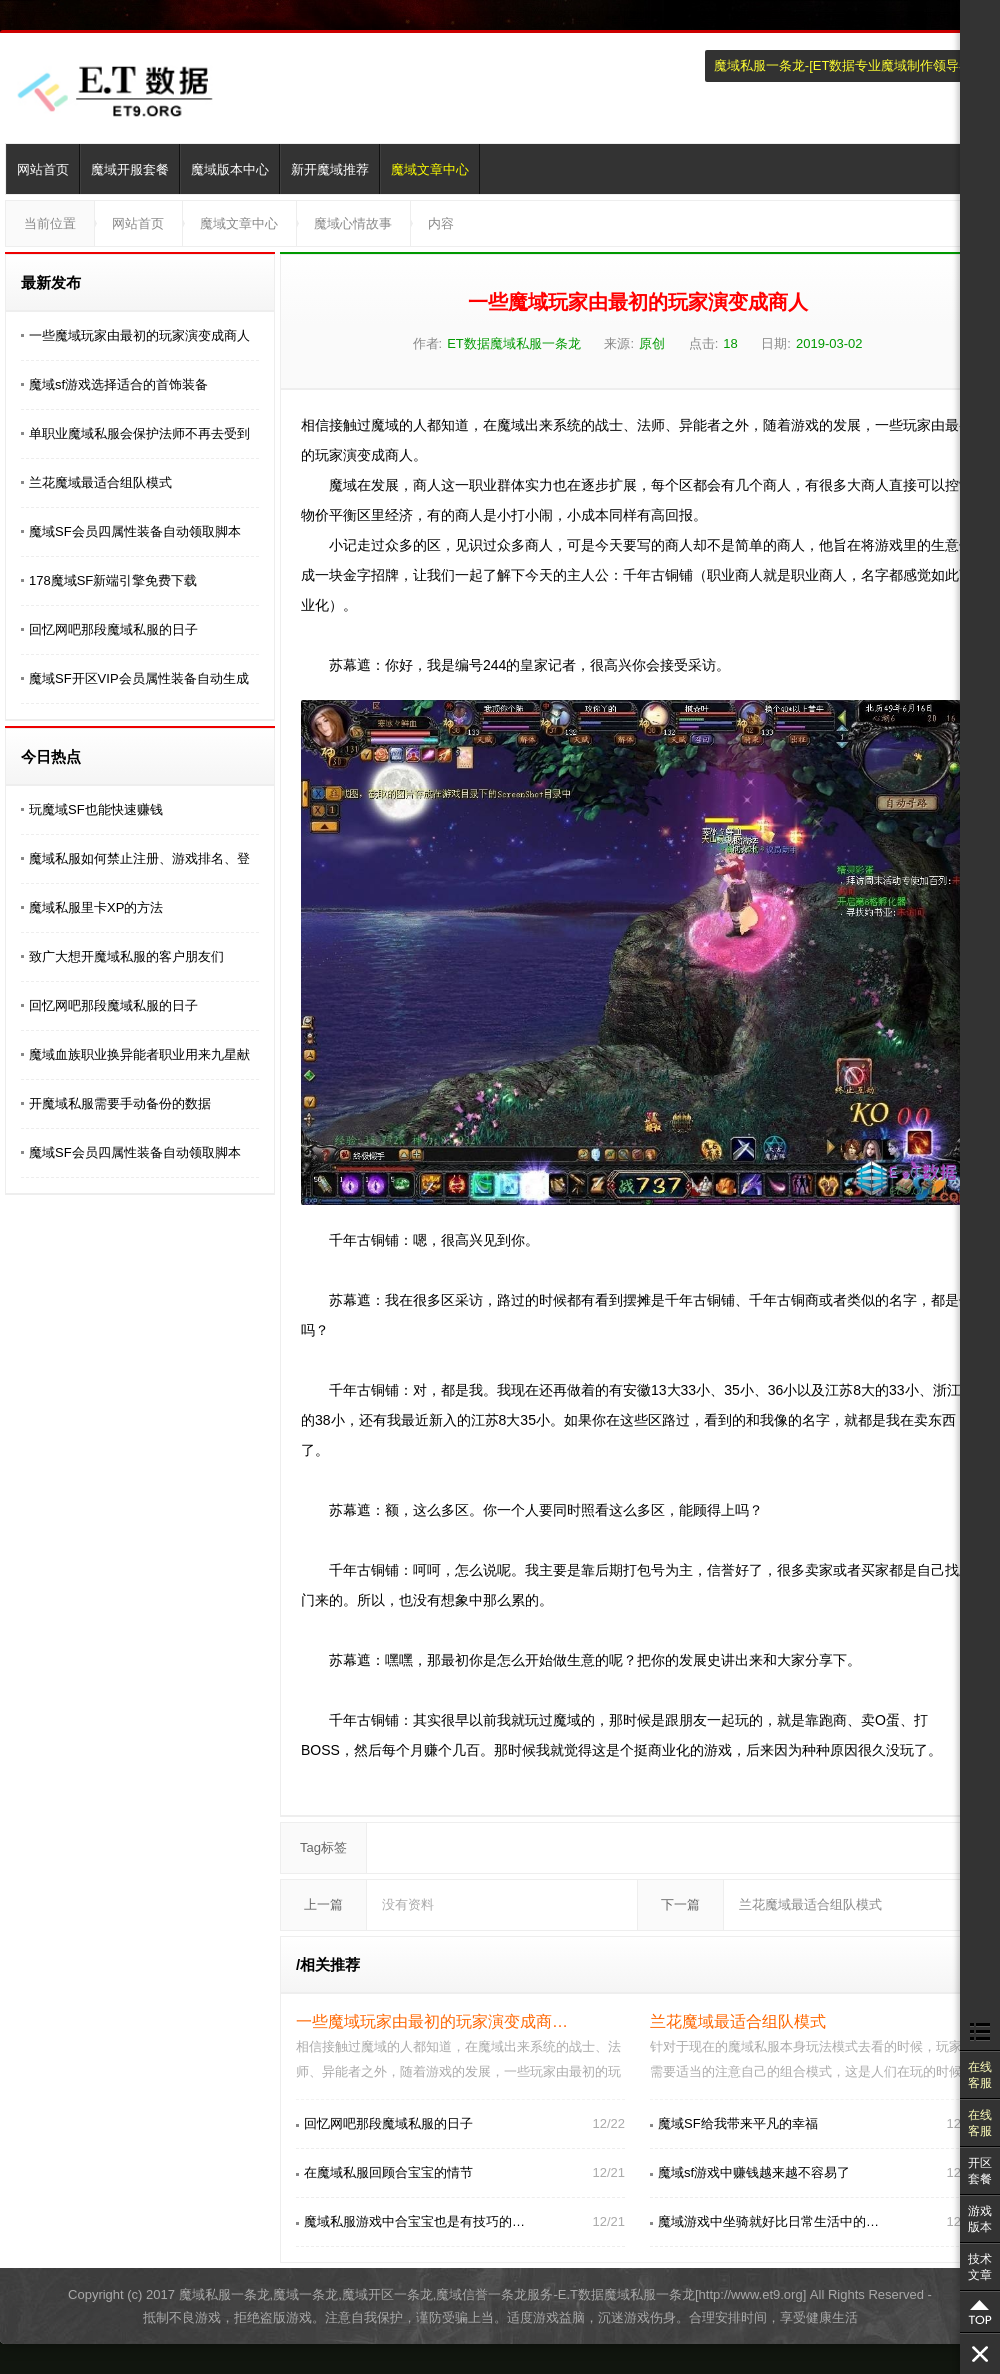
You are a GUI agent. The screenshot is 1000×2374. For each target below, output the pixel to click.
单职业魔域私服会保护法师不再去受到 (139, 433)
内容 (441, 223)
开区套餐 (980, 2171)
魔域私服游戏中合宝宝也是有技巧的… (414, 2221)
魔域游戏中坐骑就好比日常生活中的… (768, 2221)
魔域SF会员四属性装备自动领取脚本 (135, 531)
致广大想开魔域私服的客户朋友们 (126, 956)
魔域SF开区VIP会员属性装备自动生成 (139, 678)
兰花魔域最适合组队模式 (100, 482)
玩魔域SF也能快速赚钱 (96, 809)
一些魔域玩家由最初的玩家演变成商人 (139, 335)
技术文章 (980, 2267)
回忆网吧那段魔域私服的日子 (113, 629)
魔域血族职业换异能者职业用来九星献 (139, 1054)
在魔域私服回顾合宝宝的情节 (388, 2172)
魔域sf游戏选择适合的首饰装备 (118, 384)
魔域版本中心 (230, 169)
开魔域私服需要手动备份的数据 (120, 1103)
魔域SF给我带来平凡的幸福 (738, 2123)
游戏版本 (980, 2219)
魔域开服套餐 (130, 169)
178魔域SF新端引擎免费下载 (113, 580)
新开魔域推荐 (330, 169)
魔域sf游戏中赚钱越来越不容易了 (754, 2172)
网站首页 (43, 169)
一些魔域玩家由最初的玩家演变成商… (432, 2021)
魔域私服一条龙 (759, 65)
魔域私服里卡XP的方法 (96, 907)
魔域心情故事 (353, 223)
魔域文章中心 (430, 169)
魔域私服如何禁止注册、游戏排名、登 (139, 858)
